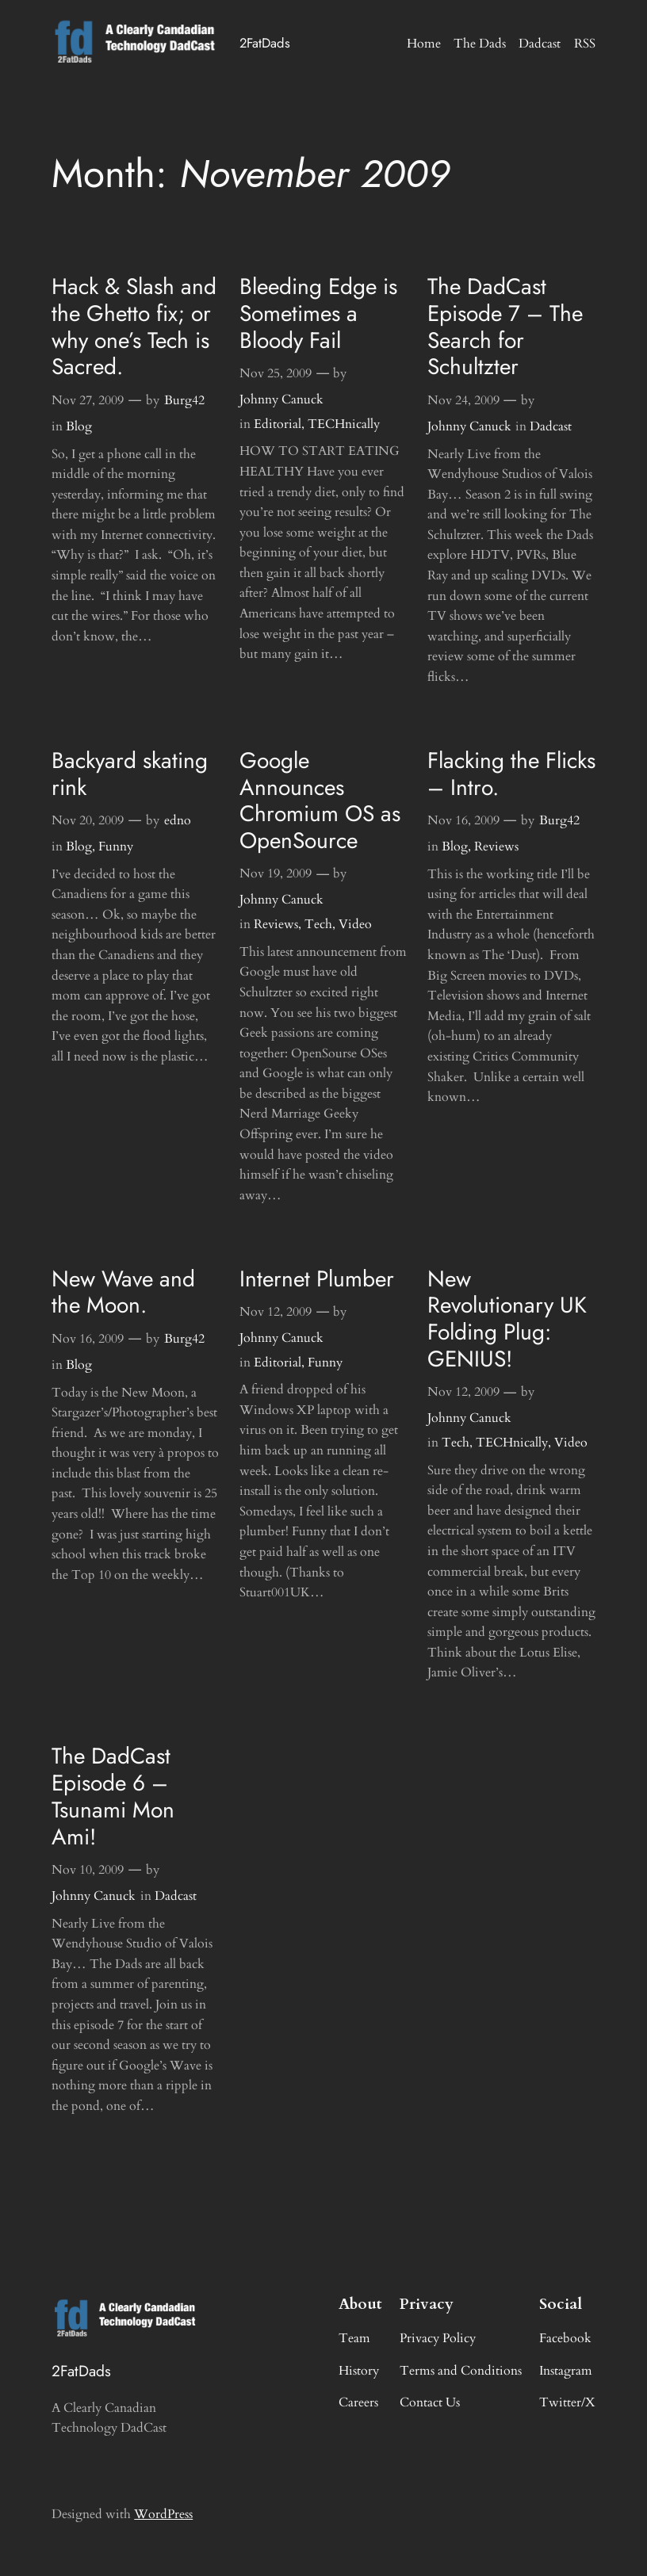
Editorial (277, 424)
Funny (115, 846)
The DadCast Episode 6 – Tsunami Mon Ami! (113, 1796)
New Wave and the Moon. (123, 1293)
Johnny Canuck (281, 399)
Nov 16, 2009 (463, 820)
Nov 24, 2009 (463, 400)
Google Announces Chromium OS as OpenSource (319, 800)
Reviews (276, 924)
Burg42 (184, 400)
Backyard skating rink (130, 774)
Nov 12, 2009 (275, 1311)
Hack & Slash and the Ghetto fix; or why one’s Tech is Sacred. (134, 326)
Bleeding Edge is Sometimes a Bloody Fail (318, 313)
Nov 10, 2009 (88, 1869)
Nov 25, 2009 (275, 373)
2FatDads (264, 42)
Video (355, 924)
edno (177, 820)
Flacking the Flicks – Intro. (511, 774)
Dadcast (551, 426)
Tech (318, 924)
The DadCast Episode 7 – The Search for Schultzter (505, 326)
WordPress (163, 2514)
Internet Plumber (316, 1279)
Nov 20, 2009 (88, 820)
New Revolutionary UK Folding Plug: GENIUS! (507, 1319)
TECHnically (344, 424)
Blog (79, 426)
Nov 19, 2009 (275, 873)
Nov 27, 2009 (88, 400)
